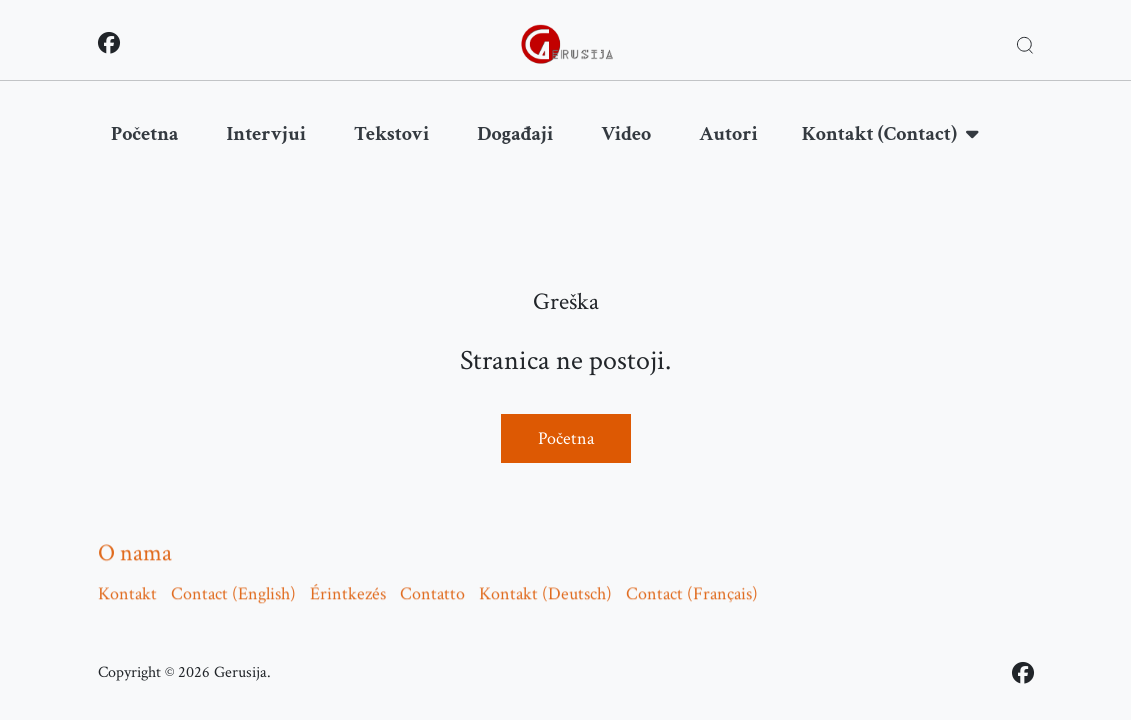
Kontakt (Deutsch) (545, 587)
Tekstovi (391, 134)
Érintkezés (348, 587)
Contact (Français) (692, 587)
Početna (145, 134)
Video (626, 134)
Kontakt (127, 587)
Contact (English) (233, 587)
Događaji (515, 134)
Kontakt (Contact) (890, 133)
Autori (728, 134)
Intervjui (267, 134)
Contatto (432, 587)
